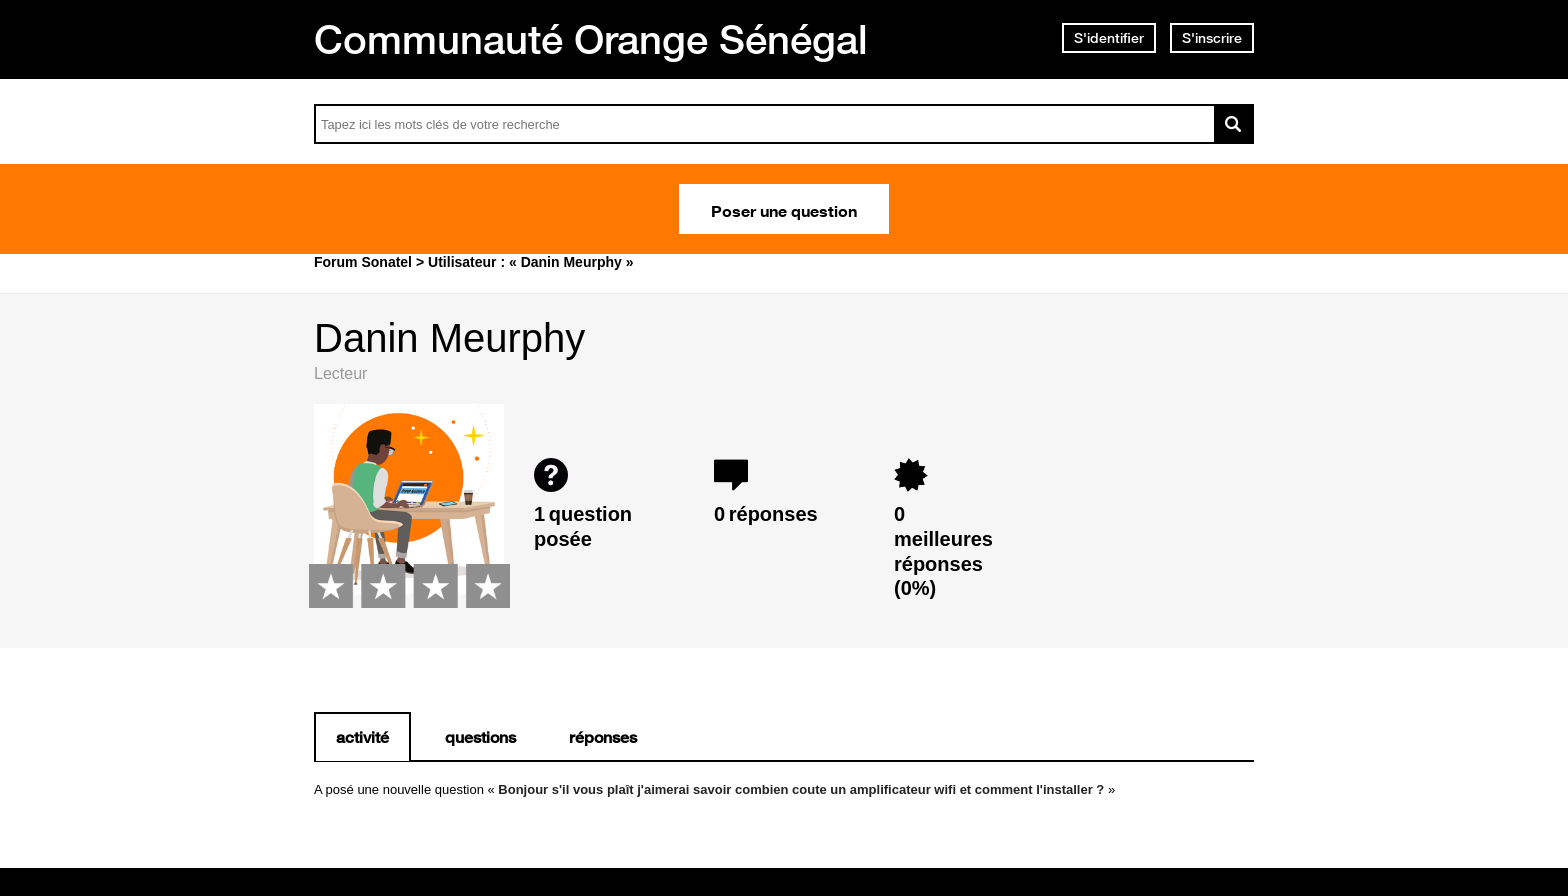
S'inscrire (1212, 38)
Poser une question (784, 209)
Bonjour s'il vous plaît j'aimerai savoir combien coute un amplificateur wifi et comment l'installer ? (801, 789)
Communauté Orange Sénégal (591, 39)
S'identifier (1109, 38)
